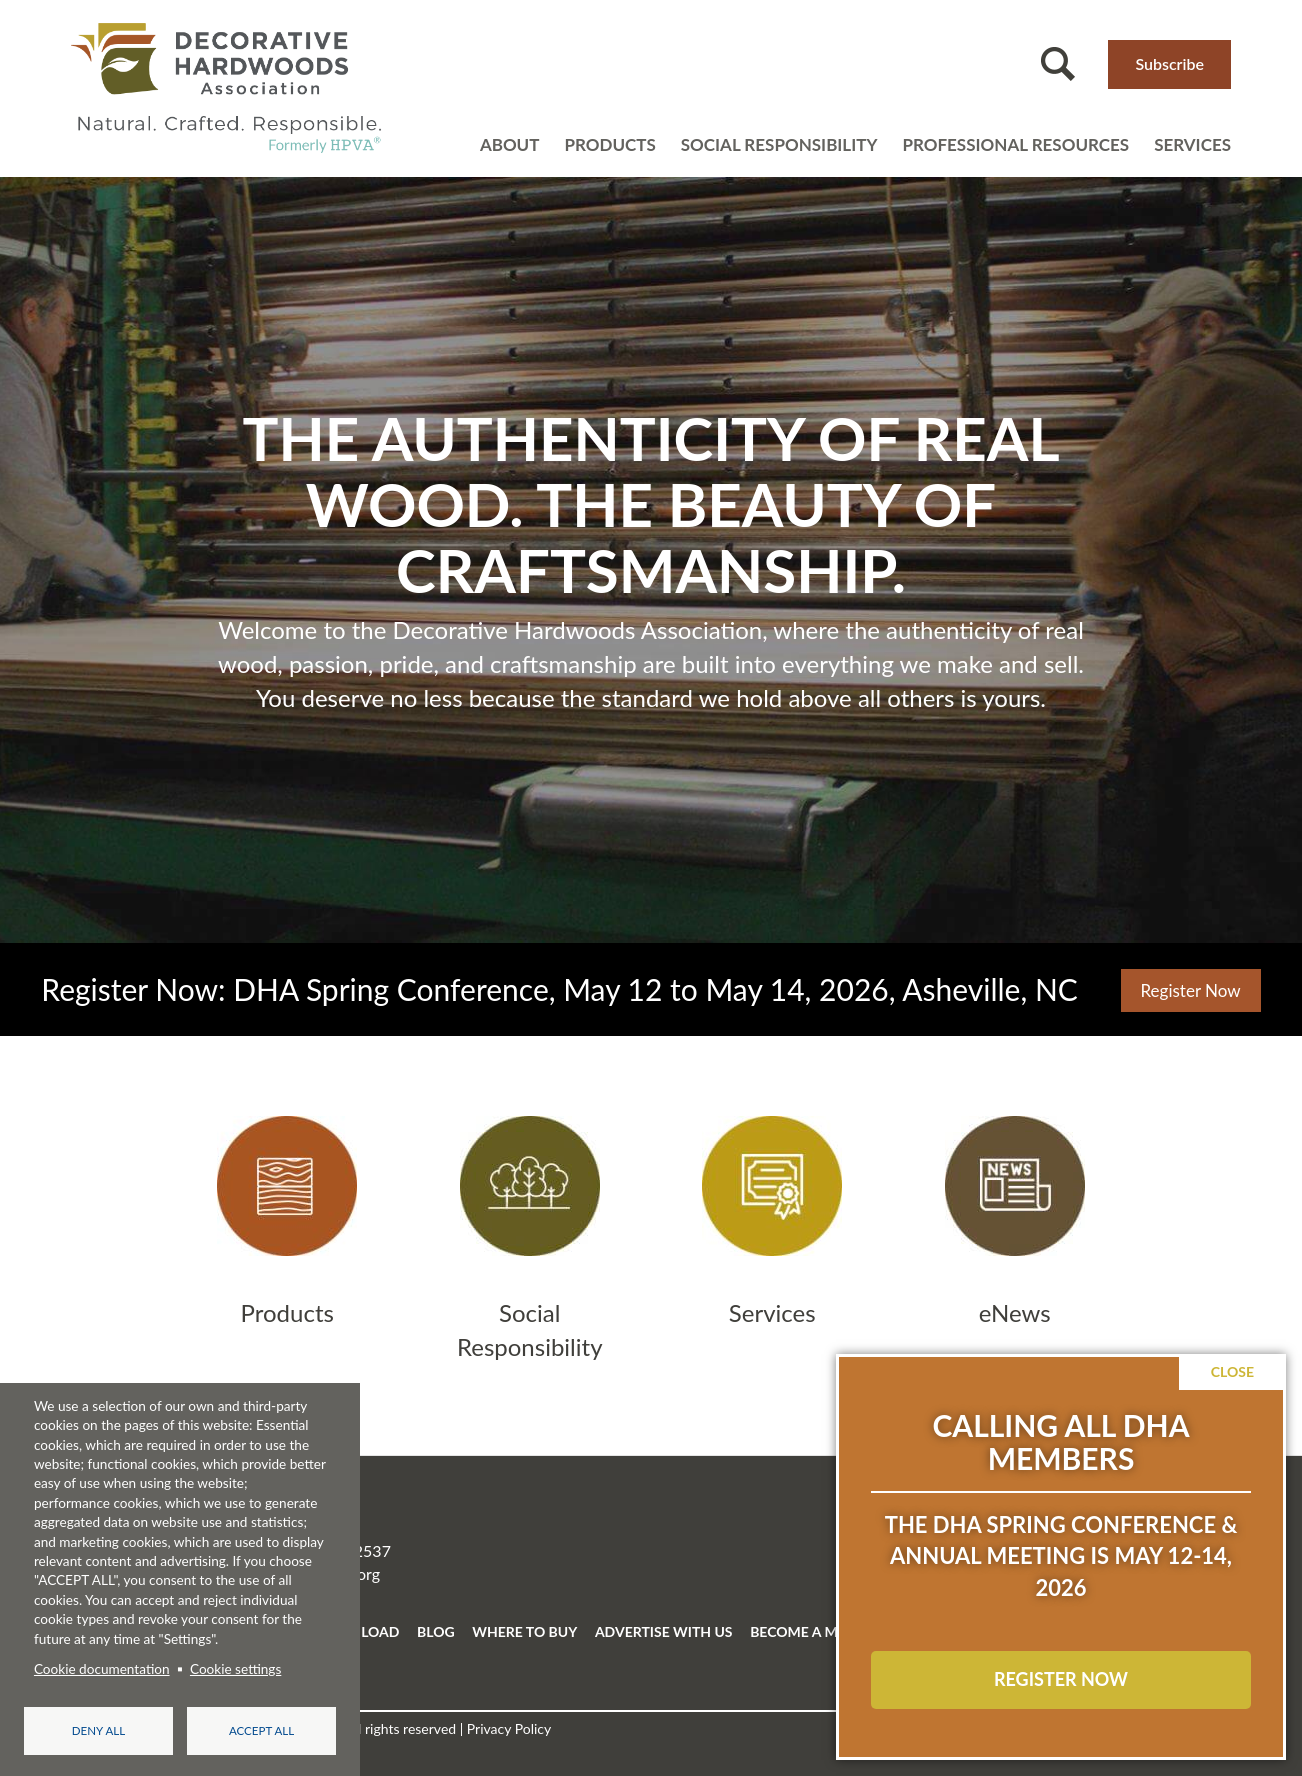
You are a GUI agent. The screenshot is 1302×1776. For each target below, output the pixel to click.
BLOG (436, 1631)
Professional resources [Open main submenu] (1015, 144)
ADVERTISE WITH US (664, 1631)
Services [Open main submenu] (1192, 144)
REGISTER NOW (1061, 1679)
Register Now (1191, 990)
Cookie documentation (102, 1669)
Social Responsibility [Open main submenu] (779, 144)
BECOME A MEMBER (817, 1631)
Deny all (98, 1730)
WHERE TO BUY (524, 1631)
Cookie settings (235, 1669)
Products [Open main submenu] (609, 144)
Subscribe (1169, 63)
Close (1232, 1371)
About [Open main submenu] (510, 144)
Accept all (261, 1730)
